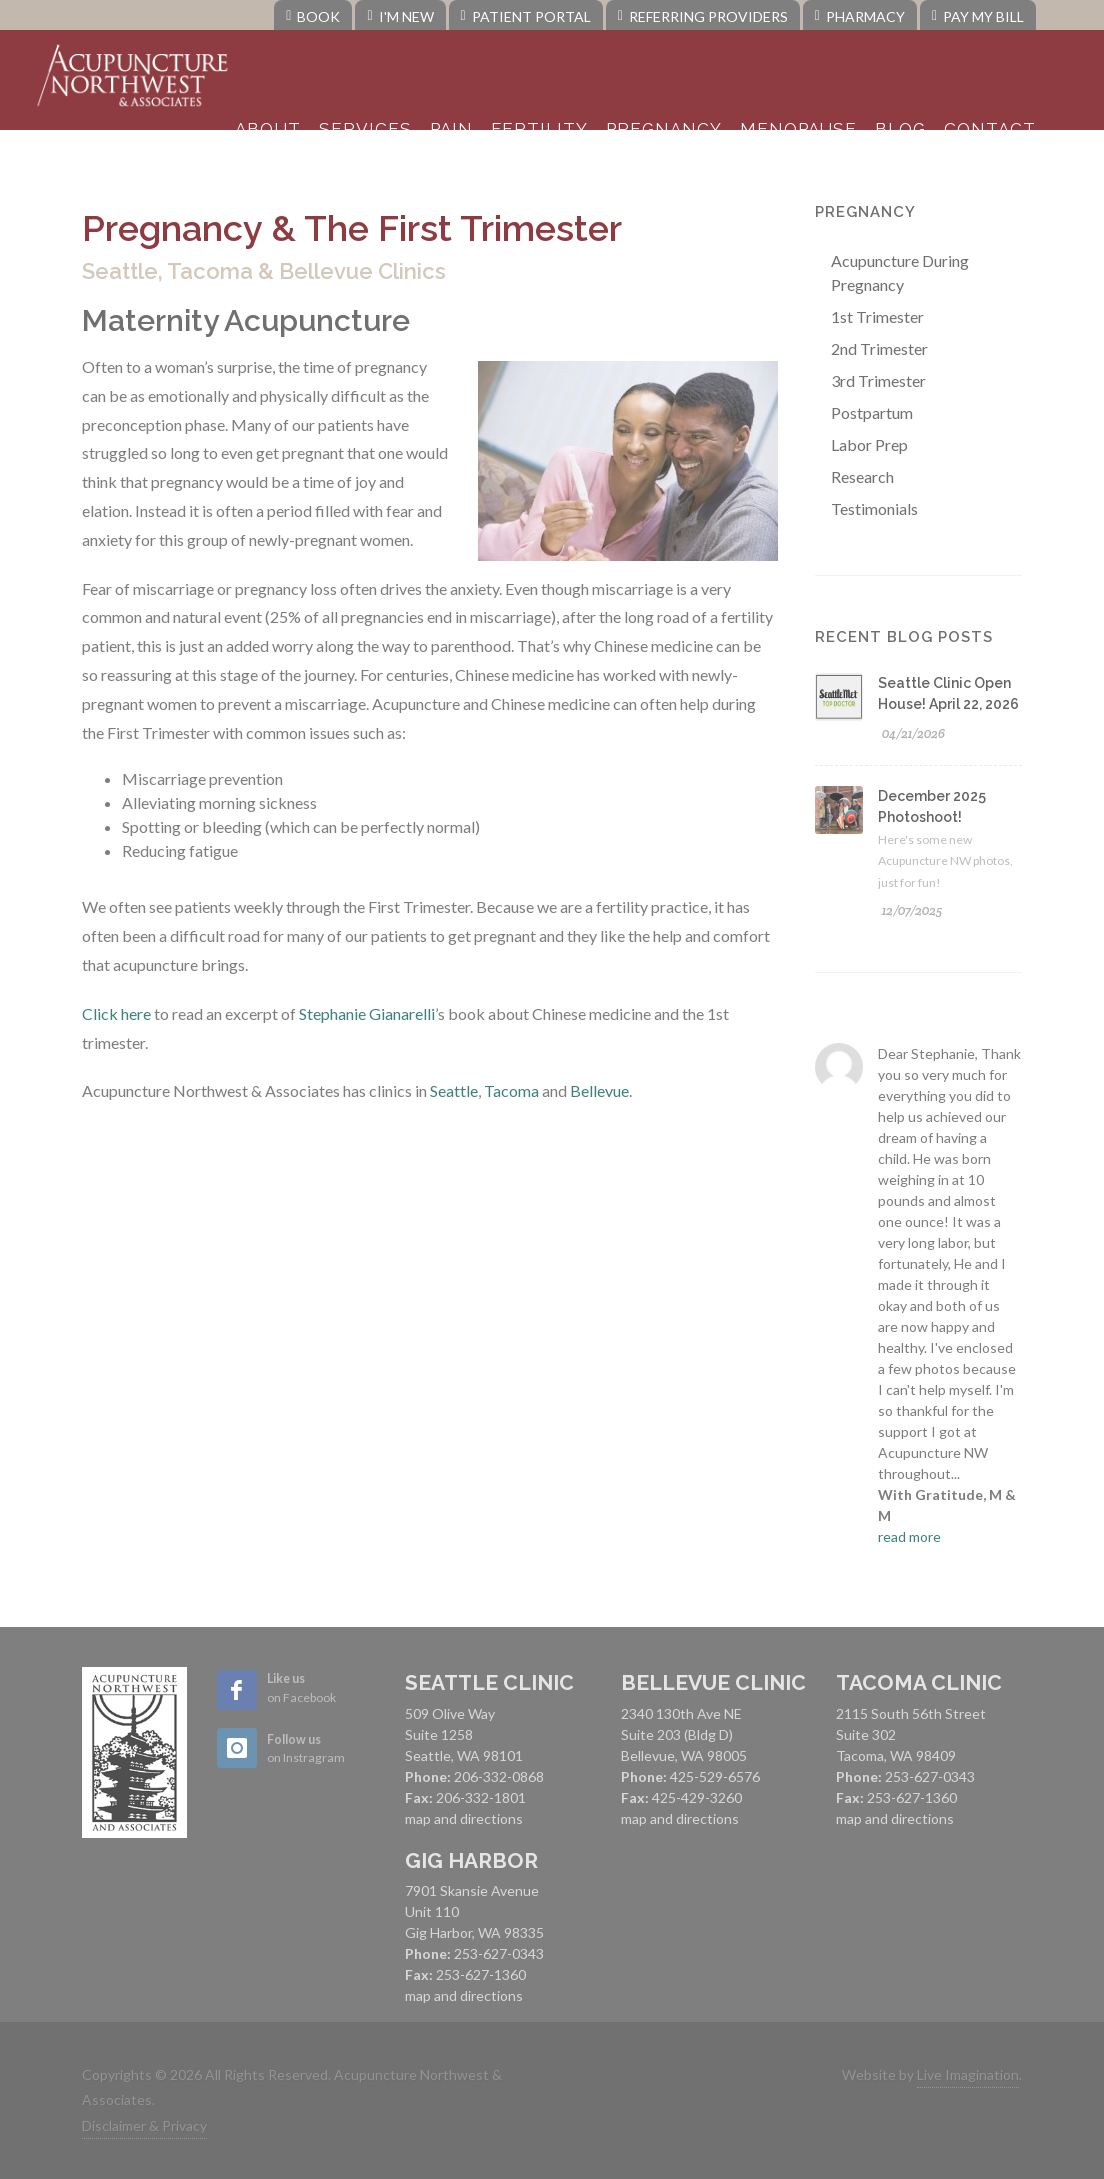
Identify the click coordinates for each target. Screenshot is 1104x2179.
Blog (900, 129)
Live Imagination (968, 2074)
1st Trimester (877, 316)
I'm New (400, 16)
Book (313, 16)
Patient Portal (526, 16)
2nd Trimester (879, 348)
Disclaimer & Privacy (144, 2125)
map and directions (464, 1818)
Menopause (798, 129)
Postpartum (872, 412)
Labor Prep (869, 444)
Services (365, 129)
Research (862, 476)
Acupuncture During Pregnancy (900, 272)
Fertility (539, 129)
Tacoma (511, 1090)
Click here (116, 1013)
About (268, 129)
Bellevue (599, 1090)
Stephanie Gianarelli (367, 1013)
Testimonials (874, 508)
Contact (990, 129)
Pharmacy (860, 16)
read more (909, 1536)
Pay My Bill (978, 16)
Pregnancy (664, 129)
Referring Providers (703, 16)
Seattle (454, 1090)
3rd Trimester (878, 380)
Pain (451, 129)
